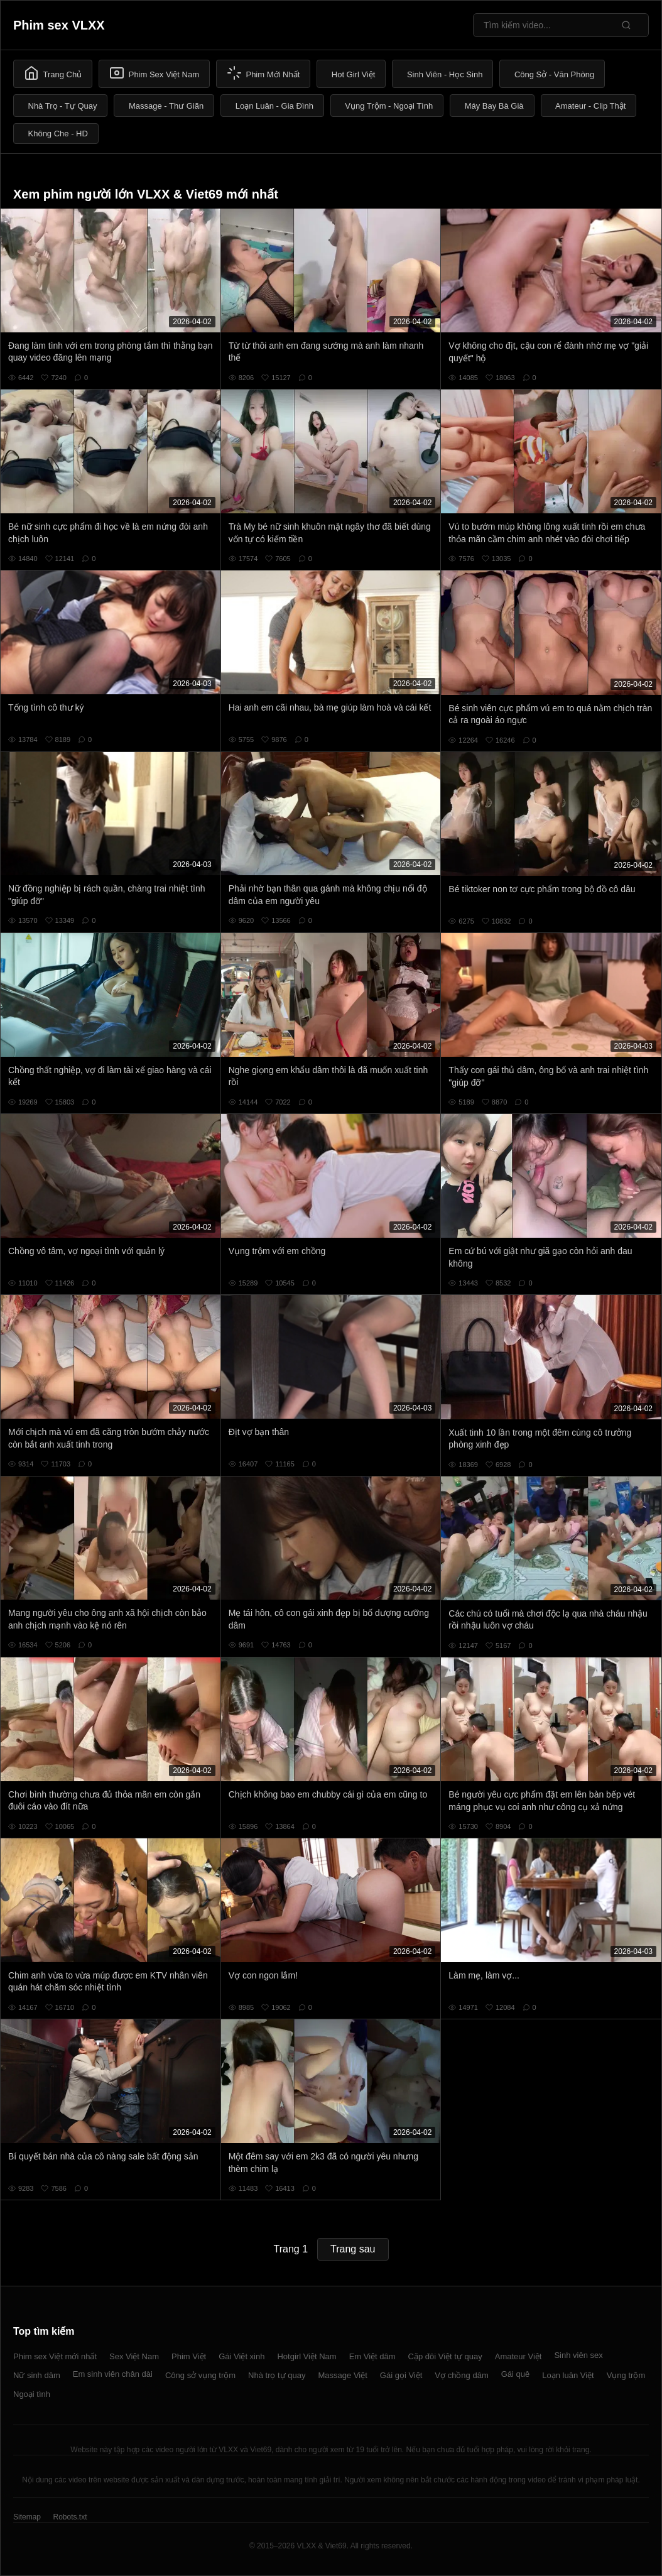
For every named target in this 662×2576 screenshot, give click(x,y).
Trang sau (352, 2249)
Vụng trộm (626, 2375)
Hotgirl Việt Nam (306, 2356)
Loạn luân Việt (568, 2375)
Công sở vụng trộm (200, 2375)
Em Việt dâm (372, 2356)
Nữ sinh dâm (36, 2375)
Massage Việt (342, 2375)
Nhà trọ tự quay (276, 2375)
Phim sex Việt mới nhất (55, 2356)
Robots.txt (70, 2517)
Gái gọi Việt (401, 2375)
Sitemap (27, 2517)
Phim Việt (188, 2356)
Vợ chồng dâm (461, 2375)
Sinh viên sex (578, 2355)
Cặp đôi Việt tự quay (445, 2356)
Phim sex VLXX (59, 25)
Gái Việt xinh (241, 2356)
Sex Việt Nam (134, 2356)
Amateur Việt (518, 2356)
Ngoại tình (31, 2394)
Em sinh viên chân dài (113, 2374)
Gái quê (515, 2374)
